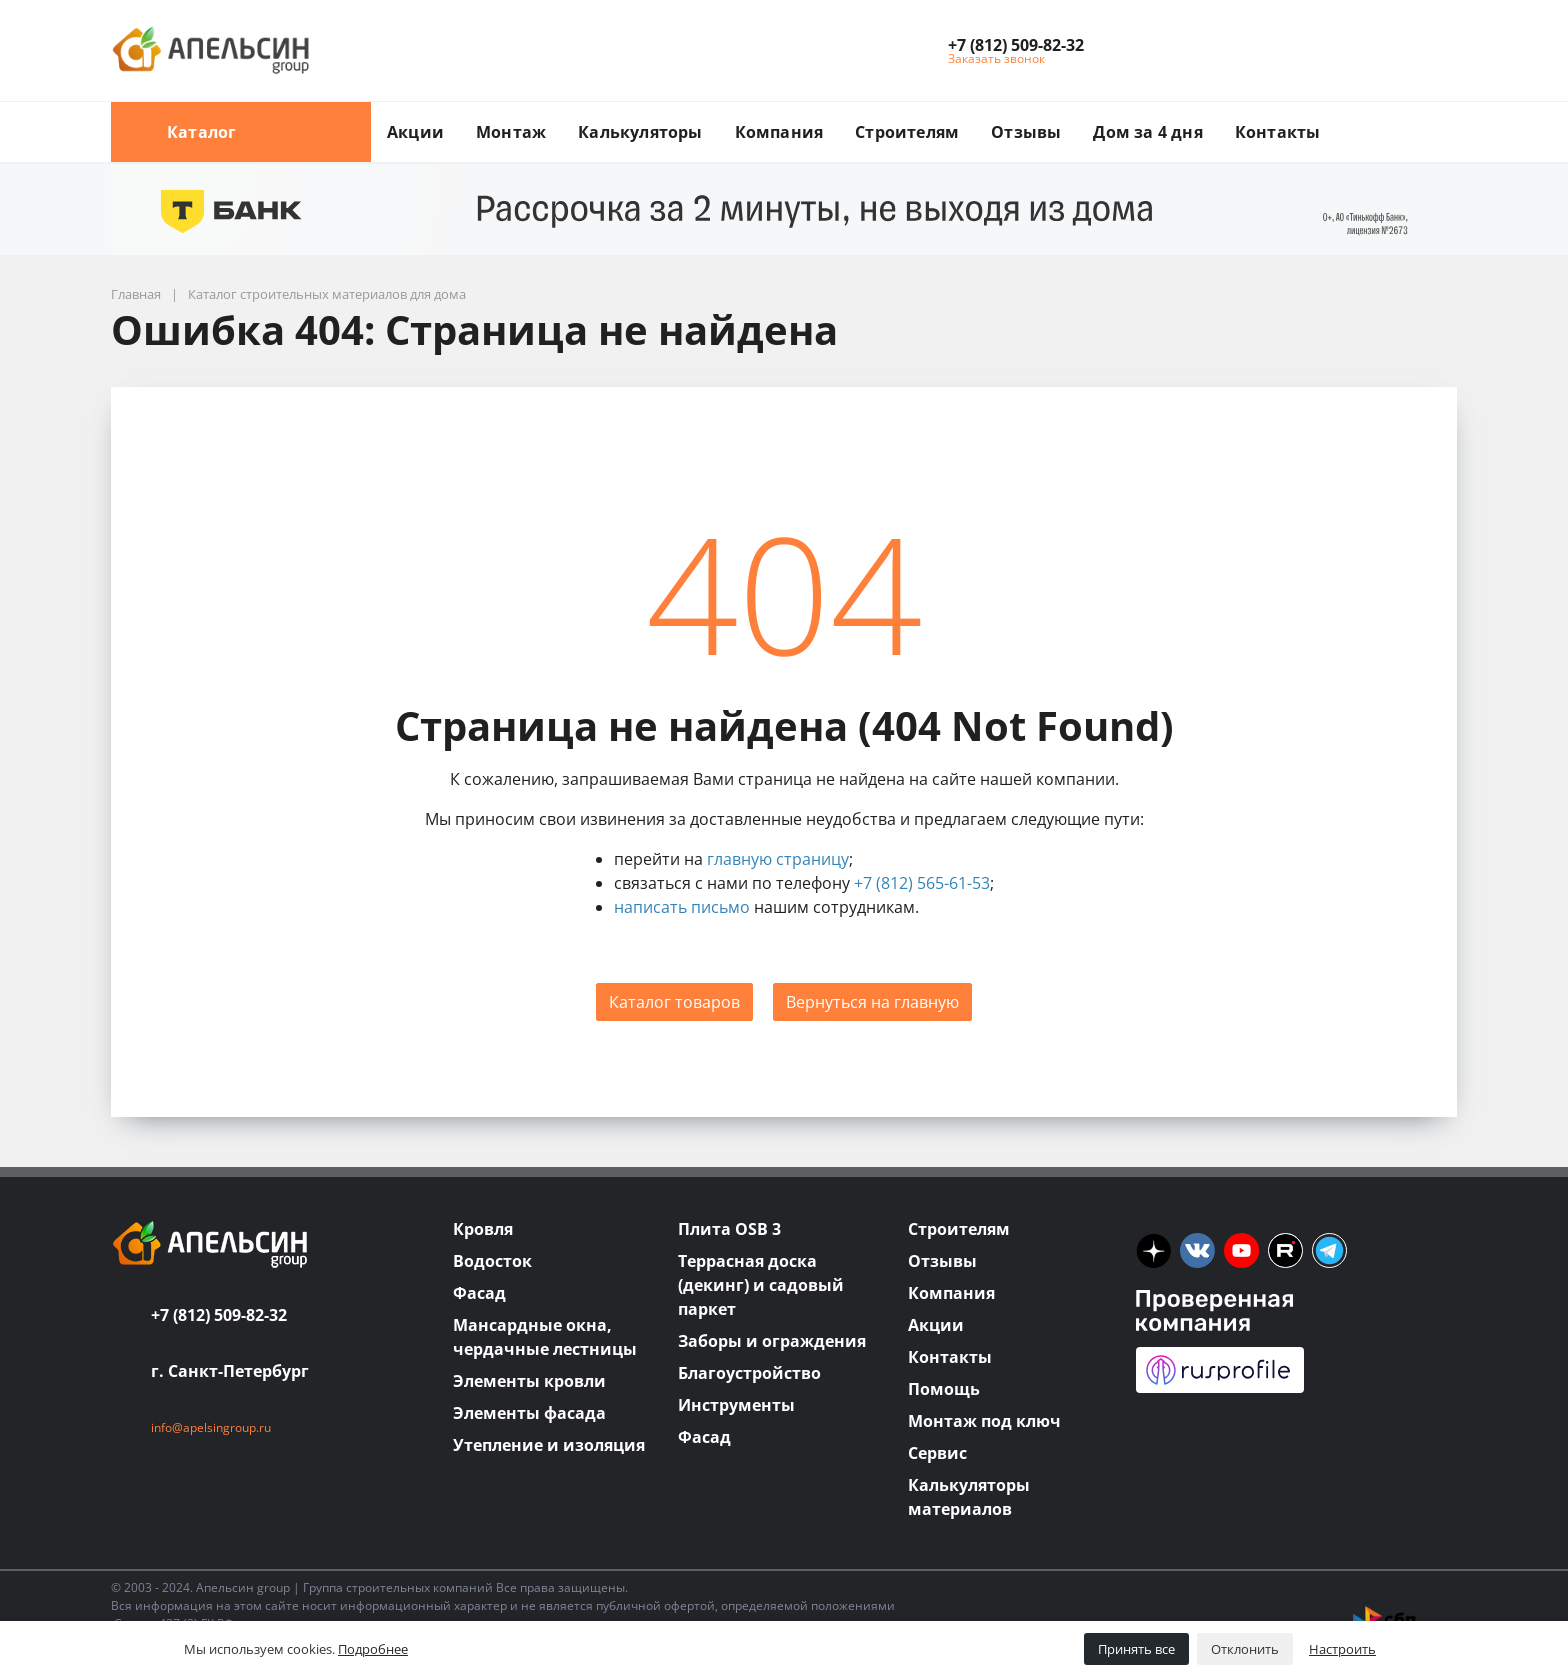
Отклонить (1245, 1649)
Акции (415, 132)
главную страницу (778, 859)
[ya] (1153, 1250)
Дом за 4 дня (1147, 132)
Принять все (1136, 1649)
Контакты (1278, 132)
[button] (1016, 45)
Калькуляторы (640, 132)
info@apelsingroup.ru (211, 1427)
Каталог (241, 132)
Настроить (1342, 1649)
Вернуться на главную (872, 1002)
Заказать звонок (996, 58)
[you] (1241, 1250)
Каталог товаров (674, 1002)
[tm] (1329, 1250)
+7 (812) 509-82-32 (219, 1315)
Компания (779, 132)
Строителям (907, 132)
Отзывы (1026, 132)
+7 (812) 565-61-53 (922, 883)
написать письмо (682, 907)
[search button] (1449, 114)
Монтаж (511, 132)
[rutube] (1285, 1250)
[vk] (1197, 1250)
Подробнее (373, 1649)
